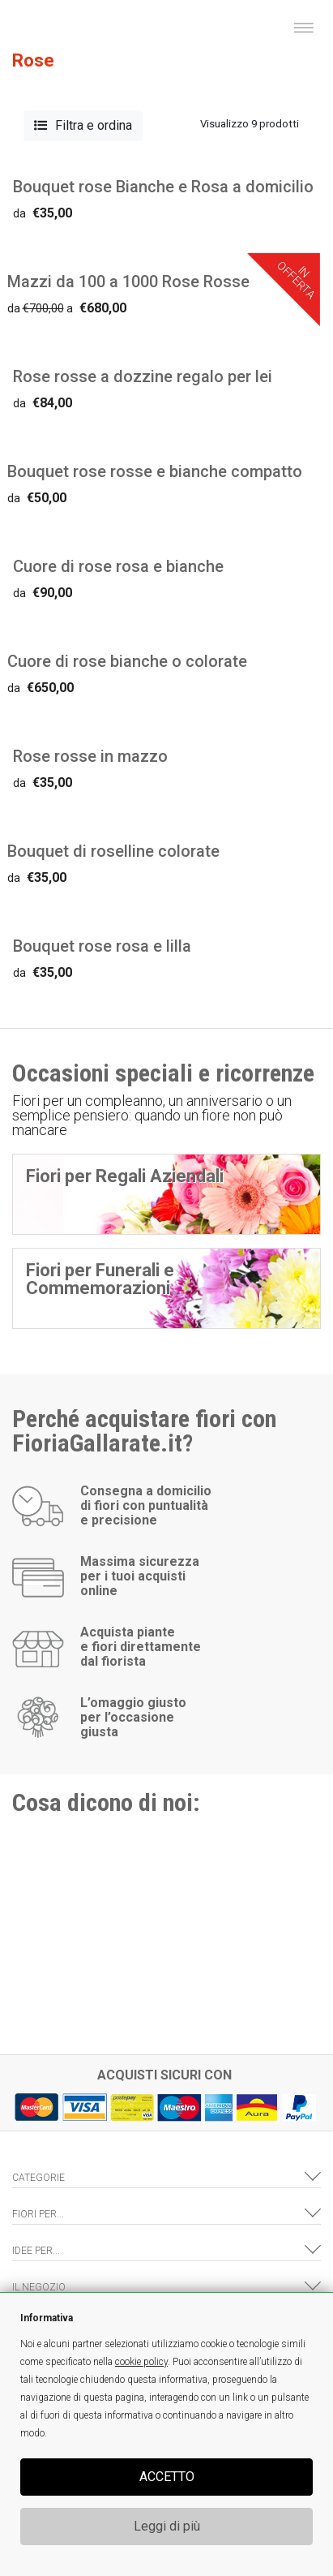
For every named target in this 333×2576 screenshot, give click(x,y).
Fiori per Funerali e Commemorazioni (100, 1279)
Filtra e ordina (83, 125)
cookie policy (141, 2361)
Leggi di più (167, 2526)
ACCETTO (166, 2476)
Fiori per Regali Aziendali (125, 1176)
